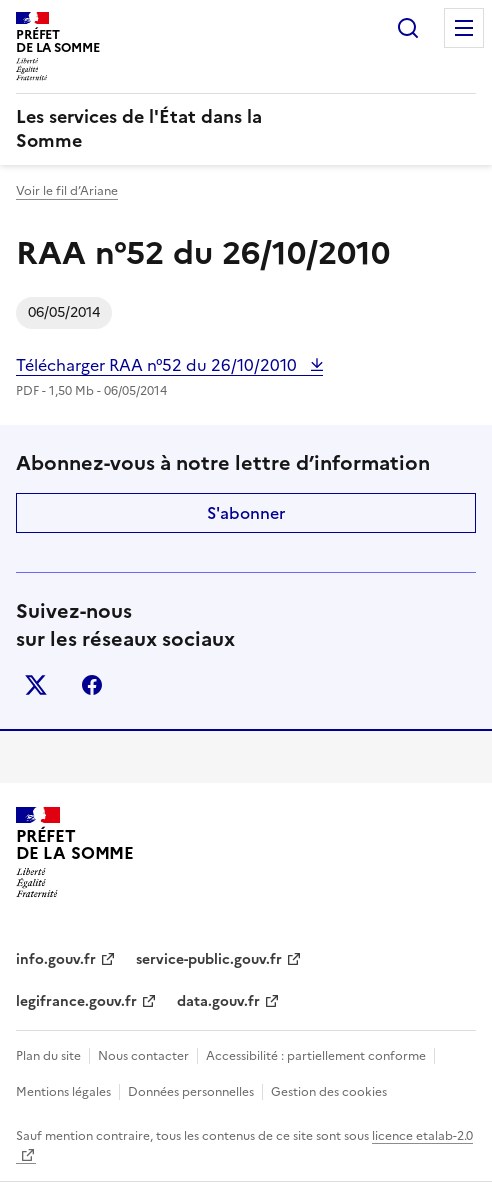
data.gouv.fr (218, 1001)
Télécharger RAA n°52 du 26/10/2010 (158, 365)
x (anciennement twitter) (36, 685)
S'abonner (246, 513)
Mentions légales (63, 1092)
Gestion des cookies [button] (329, 1092)
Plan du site (48, 1056)
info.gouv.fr (56, 959)
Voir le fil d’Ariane (67, 191)
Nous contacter (143, 1056)
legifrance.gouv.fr (76, 1001)
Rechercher (408, 28)
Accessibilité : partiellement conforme (316, 1056)
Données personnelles (191, 1092)
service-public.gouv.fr (209, 959)
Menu (464, 28)
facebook (92, 685)
